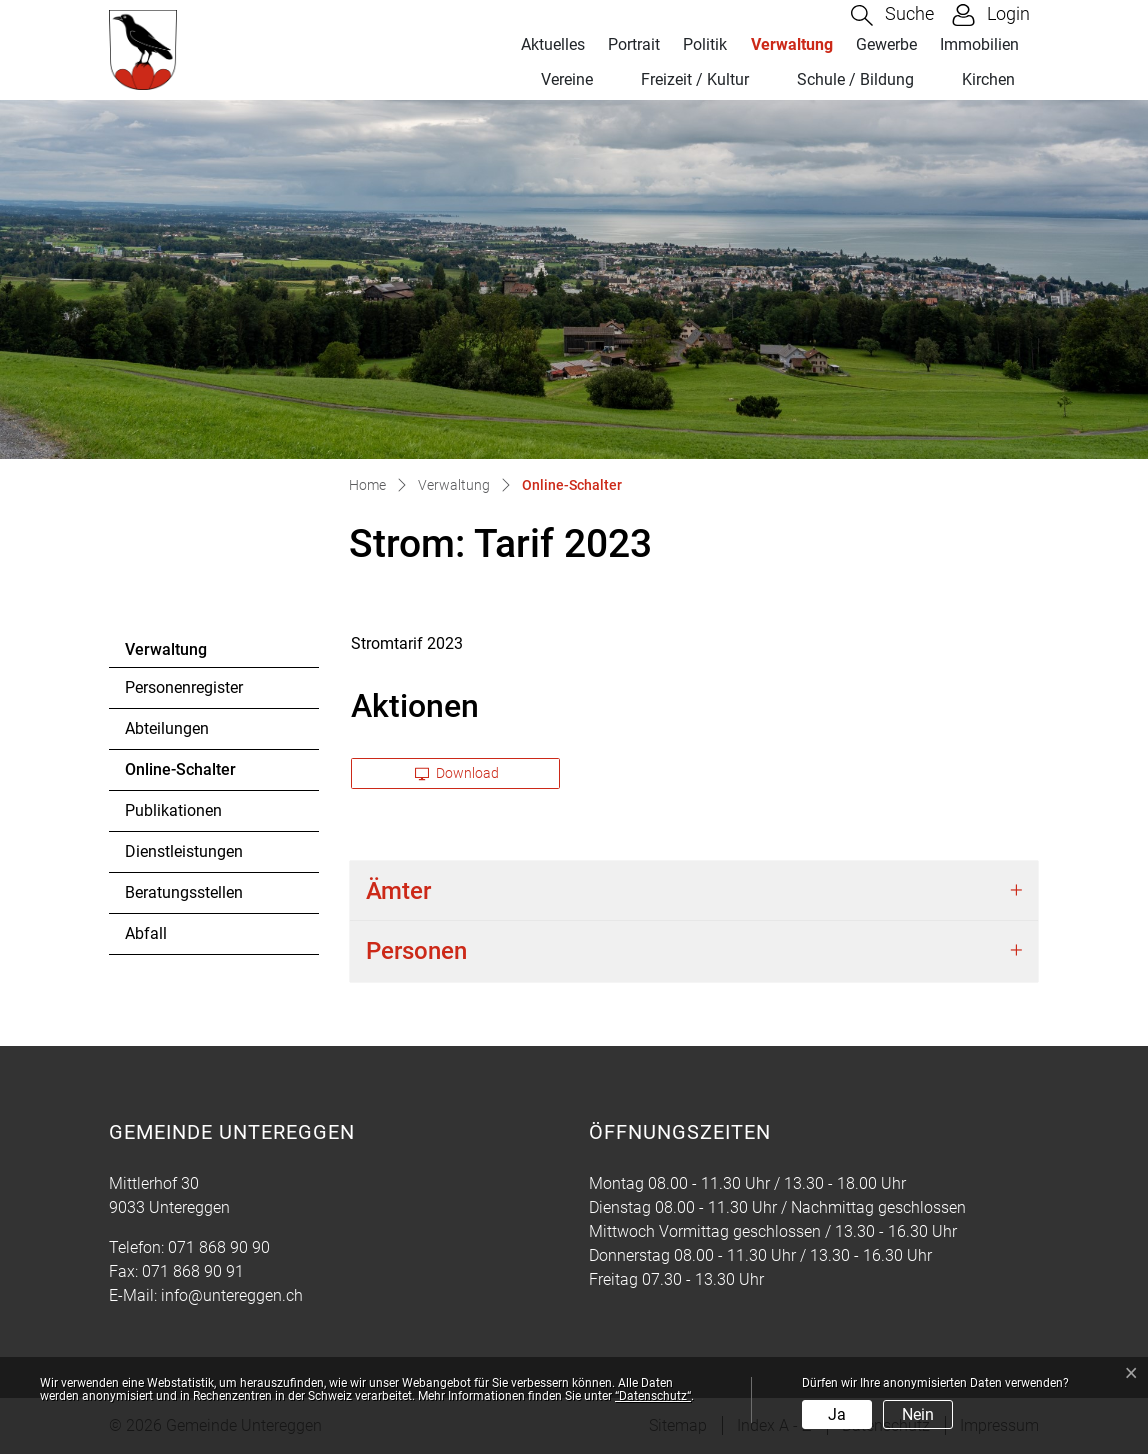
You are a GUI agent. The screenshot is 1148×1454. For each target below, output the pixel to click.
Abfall (146, 933)
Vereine (567, 79)
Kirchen (988, 79)
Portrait (634, 44)
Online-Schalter (180, 775)
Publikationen (173, 810)
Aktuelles (553, 44)
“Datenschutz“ (653, 1396)
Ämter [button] (398, 891)
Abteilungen (167, 728)
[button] (892, 15)
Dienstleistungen (184, 851)
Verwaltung (792, 44)
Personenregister (184, 687)
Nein (918, 1414)
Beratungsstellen (184, 892)
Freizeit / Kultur (695, 79)
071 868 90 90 (219, 1247)
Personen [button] (416, 951)
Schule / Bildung (855, 79)
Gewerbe (886, 44)
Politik (705, 44)
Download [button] (457, 773)
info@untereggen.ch (232, 1295)
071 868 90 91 (193, 1271)
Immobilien (979, 44)
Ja (837, 1414)
